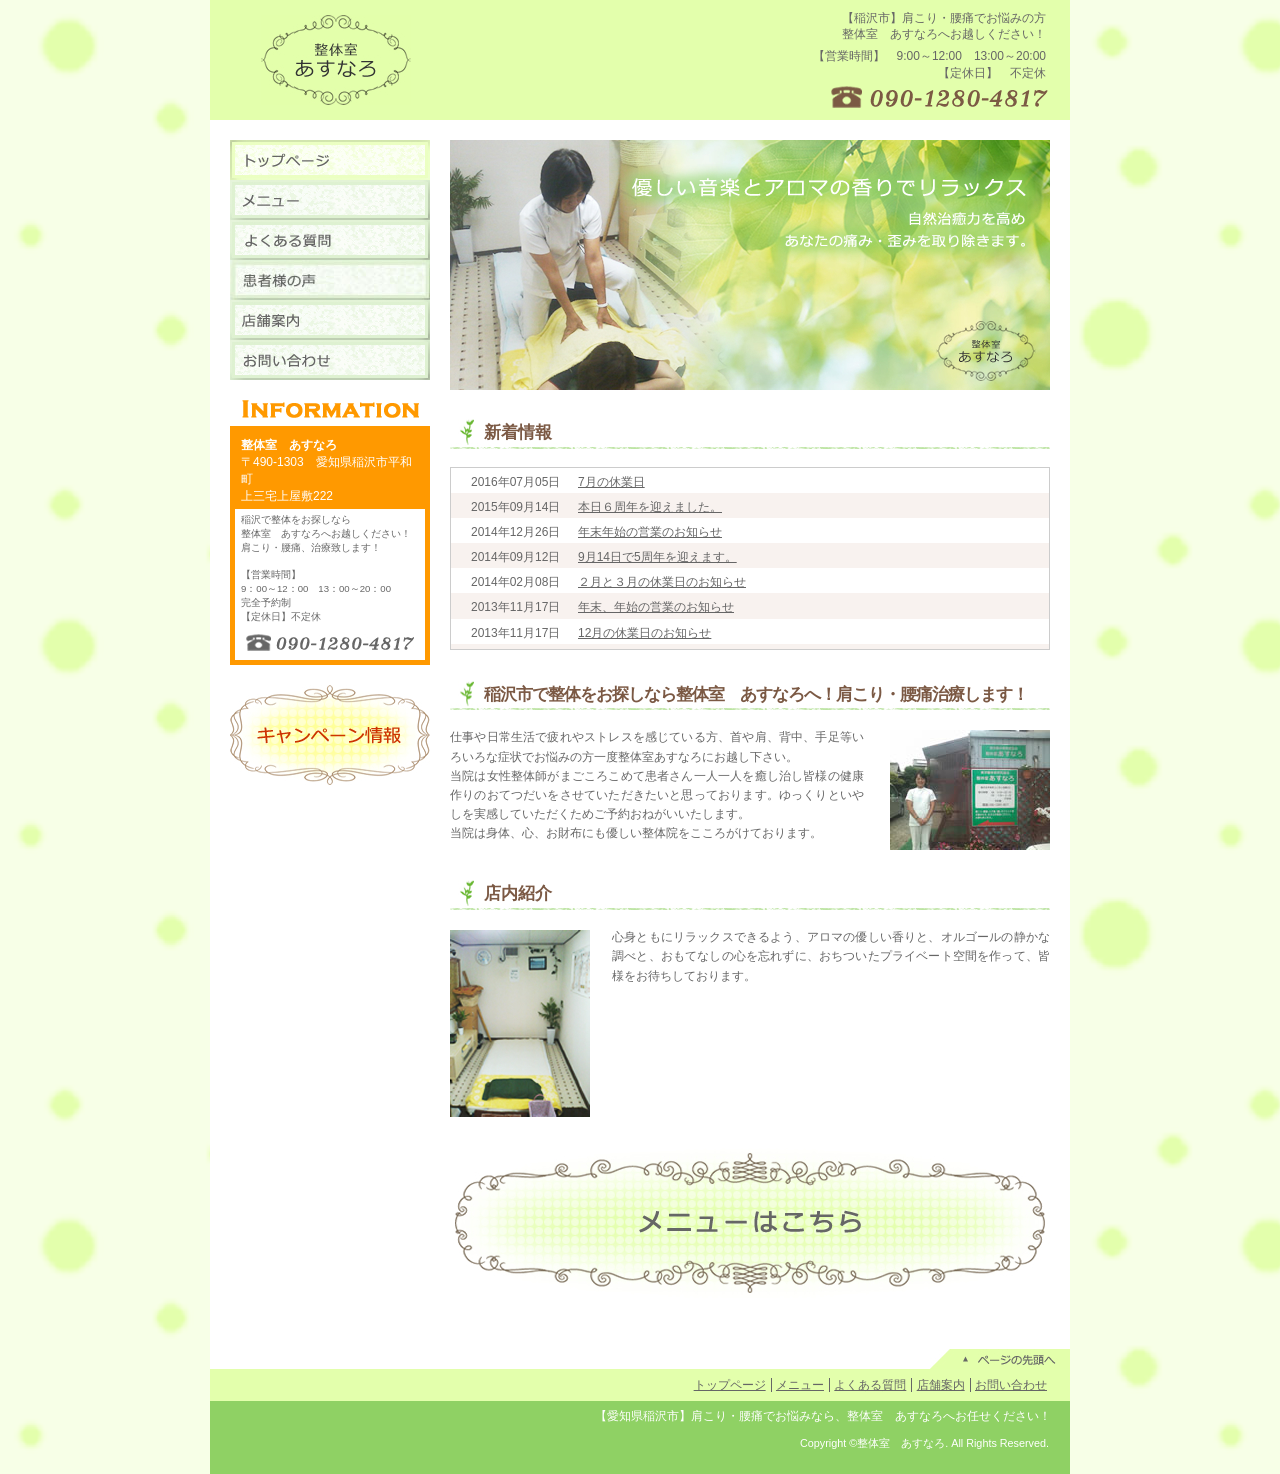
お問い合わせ (1011, 1385)
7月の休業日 (611, 482)
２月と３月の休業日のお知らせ (662, 582)
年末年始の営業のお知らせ (650, 532)
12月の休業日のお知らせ (644, 633)
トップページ (730, 1385)
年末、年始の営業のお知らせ (656, 607)
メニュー (800, 1385)
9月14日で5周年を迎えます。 (657, 557)
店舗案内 (941, 1385)
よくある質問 (870, 1385)
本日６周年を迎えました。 (650, 507)
